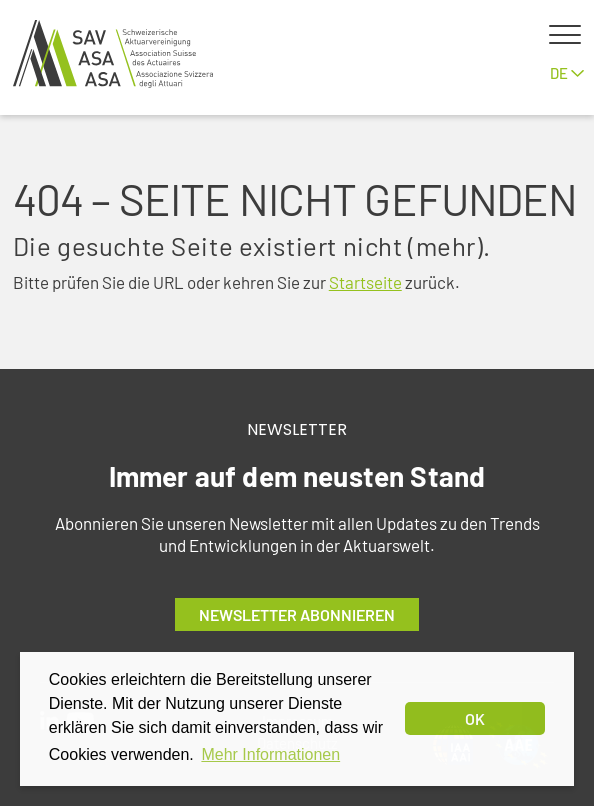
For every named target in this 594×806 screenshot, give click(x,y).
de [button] (567, 73)
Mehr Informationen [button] (270, 754)
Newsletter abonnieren (297, 614)
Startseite (365, 282)
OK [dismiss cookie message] (475, 718)
